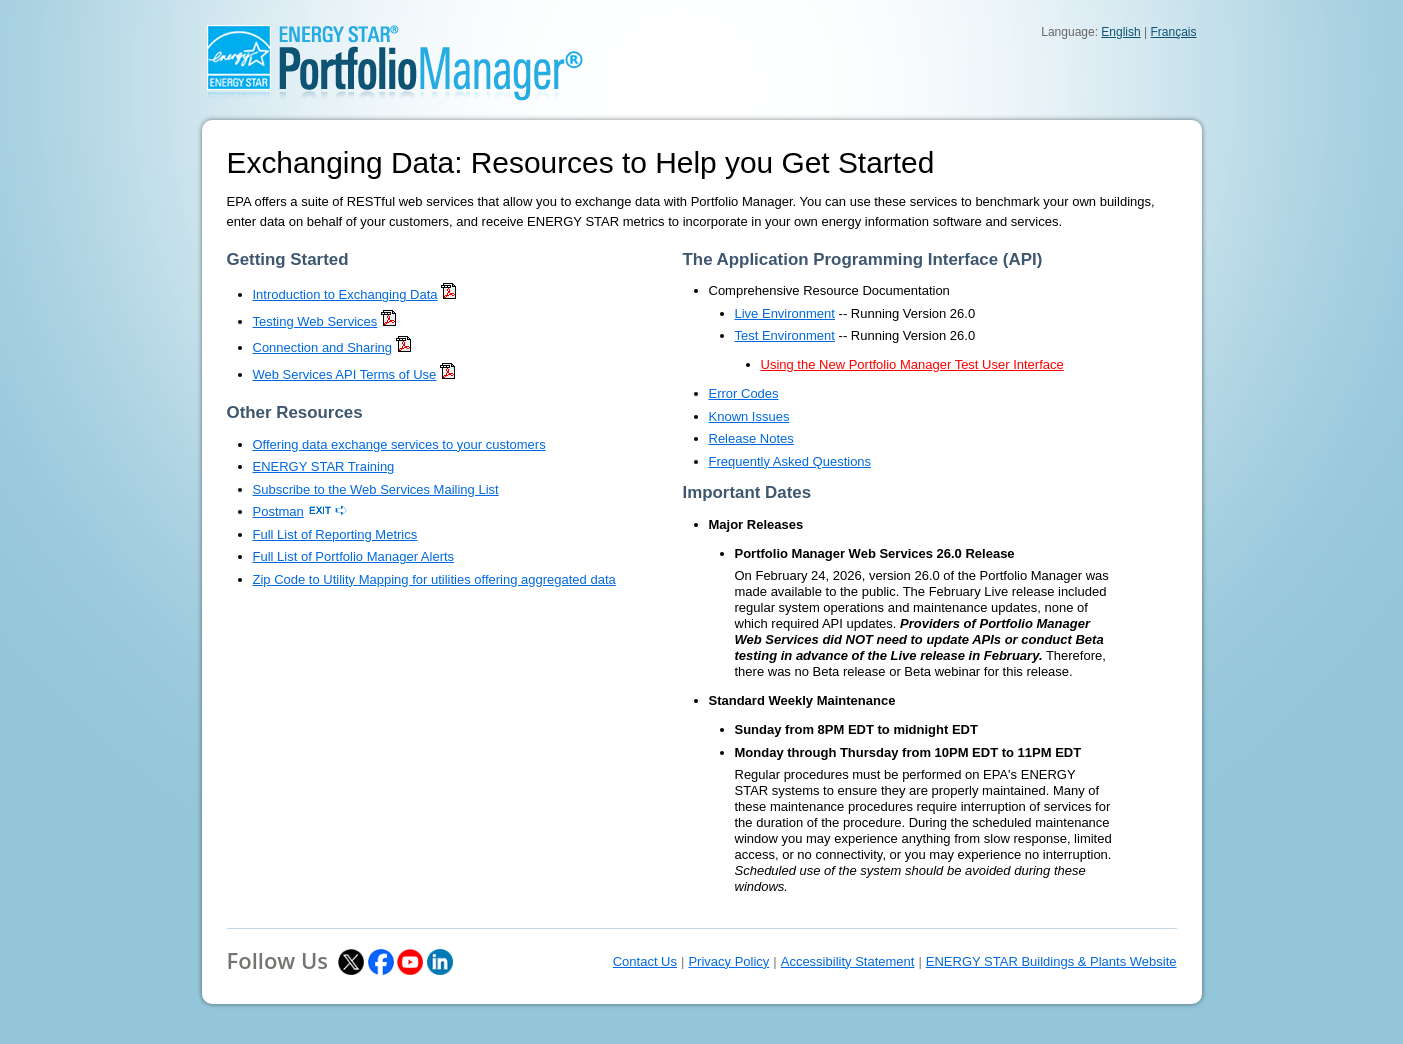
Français (1173, 32)
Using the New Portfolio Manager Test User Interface (912, 364)
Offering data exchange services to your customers (399, 444)
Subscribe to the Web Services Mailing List (376, 489)
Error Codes (744, 393)
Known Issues (749, 416)
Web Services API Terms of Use (345, 374)
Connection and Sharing (323, 347)
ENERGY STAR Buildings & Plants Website (1051, 961)
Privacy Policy (728, 961)
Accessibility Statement (848, 961)
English (1120, 32)
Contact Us (645, 961)
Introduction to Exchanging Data (345, 294)
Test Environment (785, 335)
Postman (278, 511)
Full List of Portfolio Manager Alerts (354, 556)
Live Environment (785, 313)
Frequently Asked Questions (790, 461)
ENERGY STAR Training (324, 466)
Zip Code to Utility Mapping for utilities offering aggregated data (434, 579)
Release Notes (751, 438)
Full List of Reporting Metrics (335, 534)
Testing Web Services (315, 321)
